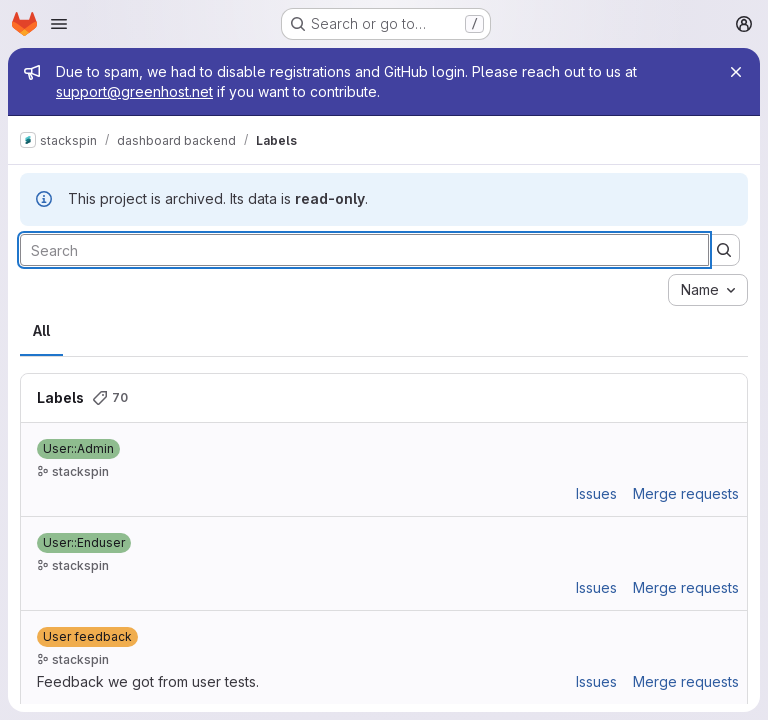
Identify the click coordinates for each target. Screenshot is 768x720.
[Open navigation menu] (59, 24)
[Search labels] (364, 250)
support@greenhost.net (134, 91)
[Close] (736, 72)
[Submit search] (724, 250)
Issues (596, 493)
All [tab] (41, 330)
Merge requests (686, 493)
